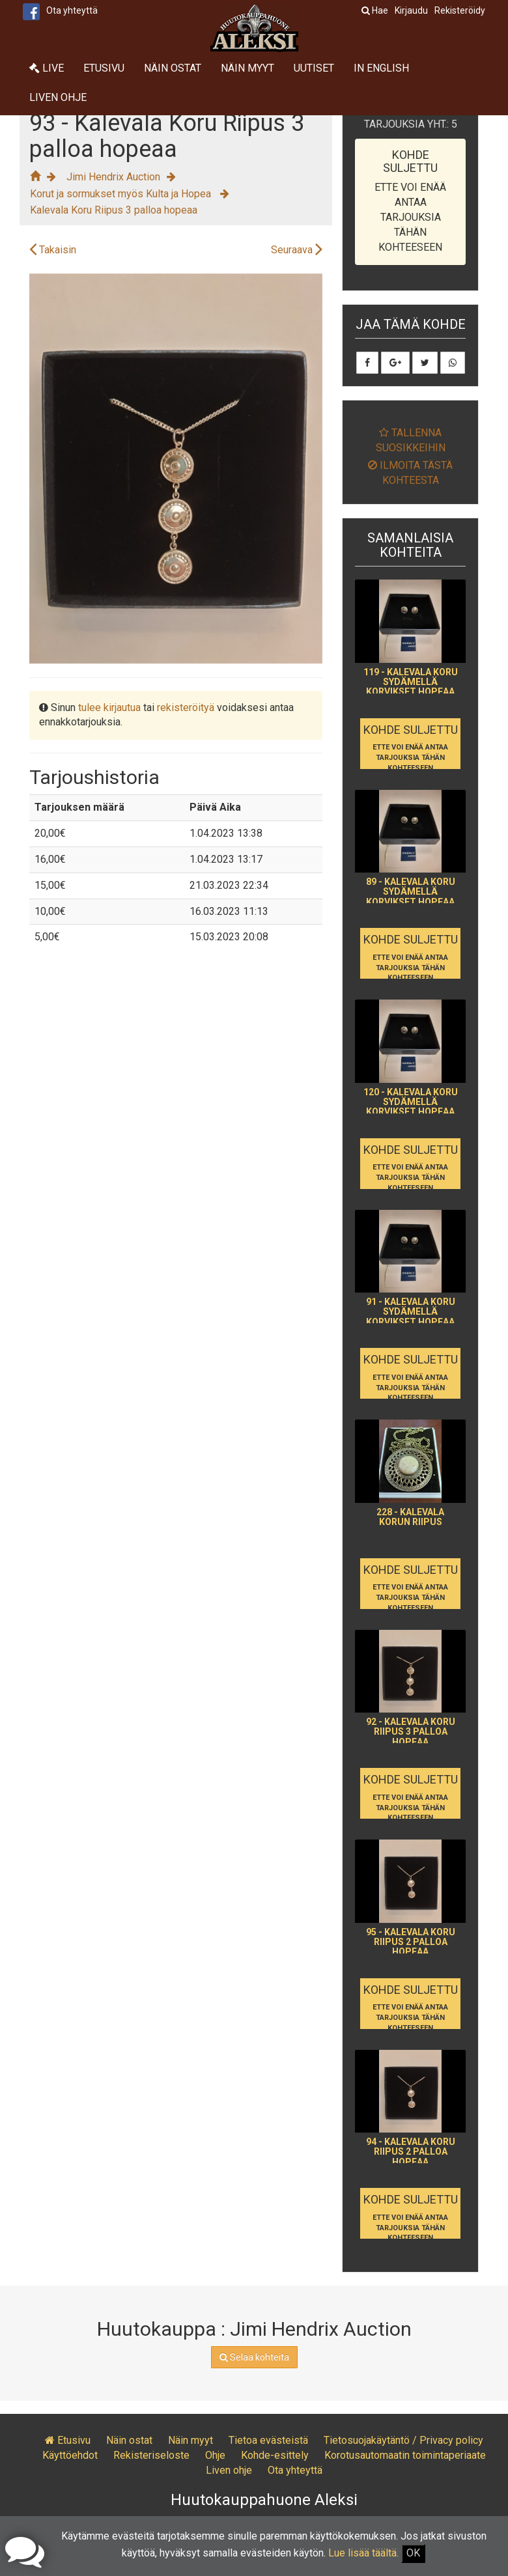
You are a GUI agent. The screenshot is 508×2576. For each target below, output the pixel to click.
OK (413, 2553)
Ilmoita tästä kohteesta (410, 472)
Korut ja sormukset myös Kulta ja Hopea (122, 194)
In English (381, 68)
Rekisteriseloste (151, 2455)
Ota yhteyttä (72, 10)
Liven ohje (58, 97)
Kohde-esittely (275, 2455)
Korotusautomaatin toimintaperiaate (405, 2455)
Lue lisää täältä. (363, 2553)
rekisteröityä (185, 707)
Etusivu (103, 68)
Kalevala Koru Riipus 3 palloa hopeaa (113, 210)
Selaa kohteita (254, 2357)
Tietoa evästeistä (268, 2440)
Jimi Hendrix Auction (113, 177)
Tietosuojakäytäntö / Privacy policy (403, 2440)
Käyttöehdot (70, 2455)
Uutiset (314, 68)
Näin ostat (172, 68)
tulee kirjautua (109, 707)
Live (46, 68)
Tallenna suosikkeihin (410, 440)
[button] (310, 285)
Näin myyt (247, 68)
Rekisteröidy (459, 10)
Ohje (215, 2455)
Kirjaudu (411, 10)
